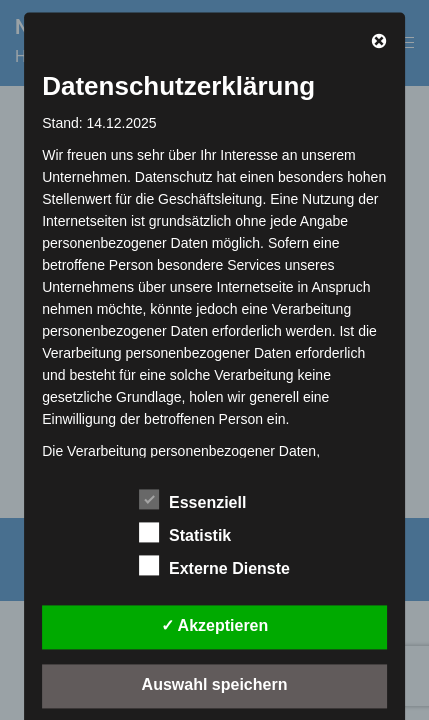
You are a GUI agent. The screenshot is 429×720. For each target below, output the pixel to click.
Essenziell (192, 500)
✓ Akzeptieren (215, 625)
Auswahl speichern (215, 684)
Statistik (185, 533)
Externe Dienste (214, 566)
